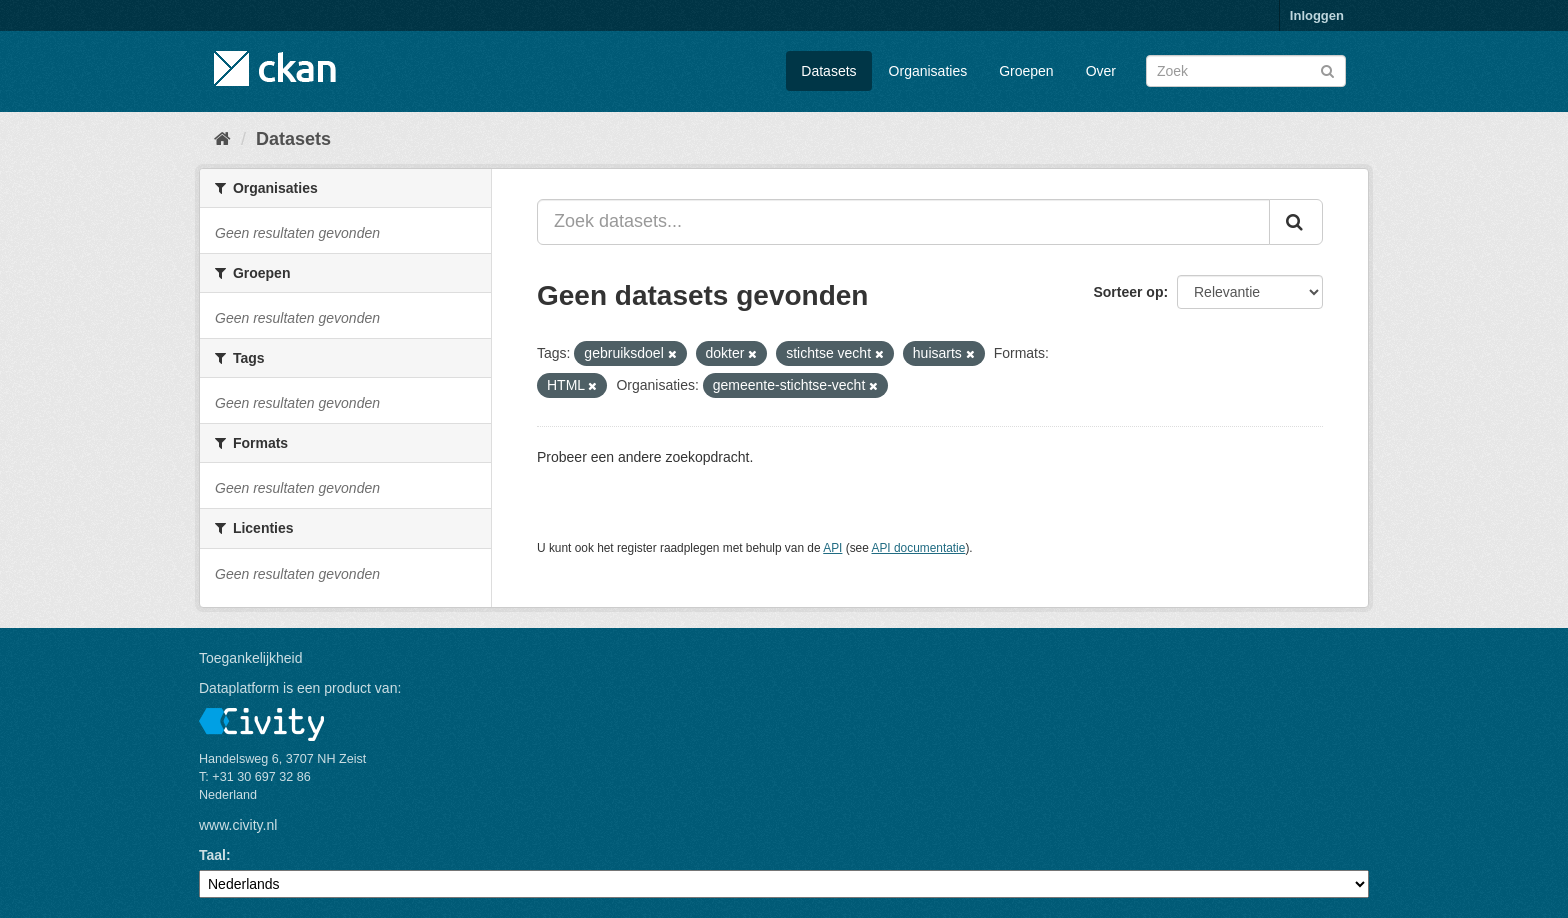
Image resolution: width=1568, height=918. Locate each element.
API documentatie (919, 548)
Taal (212, 855)
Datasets (828, 71)
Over (1101, 71)
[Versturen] (1327, 69)
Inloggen (1317, 15)
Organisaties (928, 71)
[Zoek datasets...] (903, 222)
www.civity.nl (238, 825)
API (832, 548)
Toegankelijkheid (251, 658)
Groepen (1026, 71)
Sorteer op (1128, 292)
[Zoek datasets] (1246, 71)
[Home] (222, 139)
